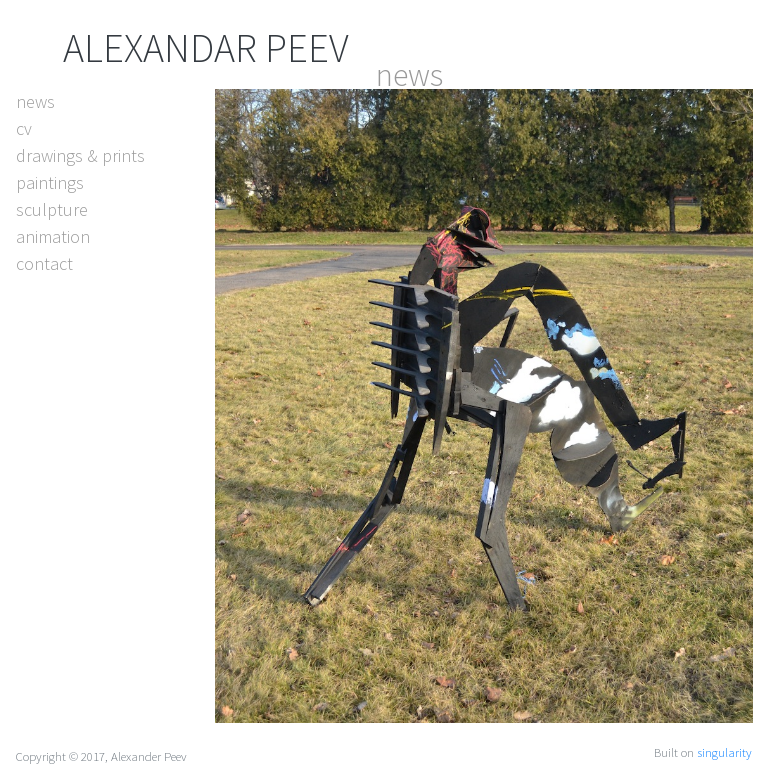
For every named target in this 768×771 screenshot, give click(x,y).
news (35, 101)
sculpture (52, 209)
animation (53, 236)
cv (24, 128)
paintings (50, 182)
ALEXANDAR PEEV (206, 48)
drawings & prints (80, 155)
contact (44, 263)
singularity (724, 752)
